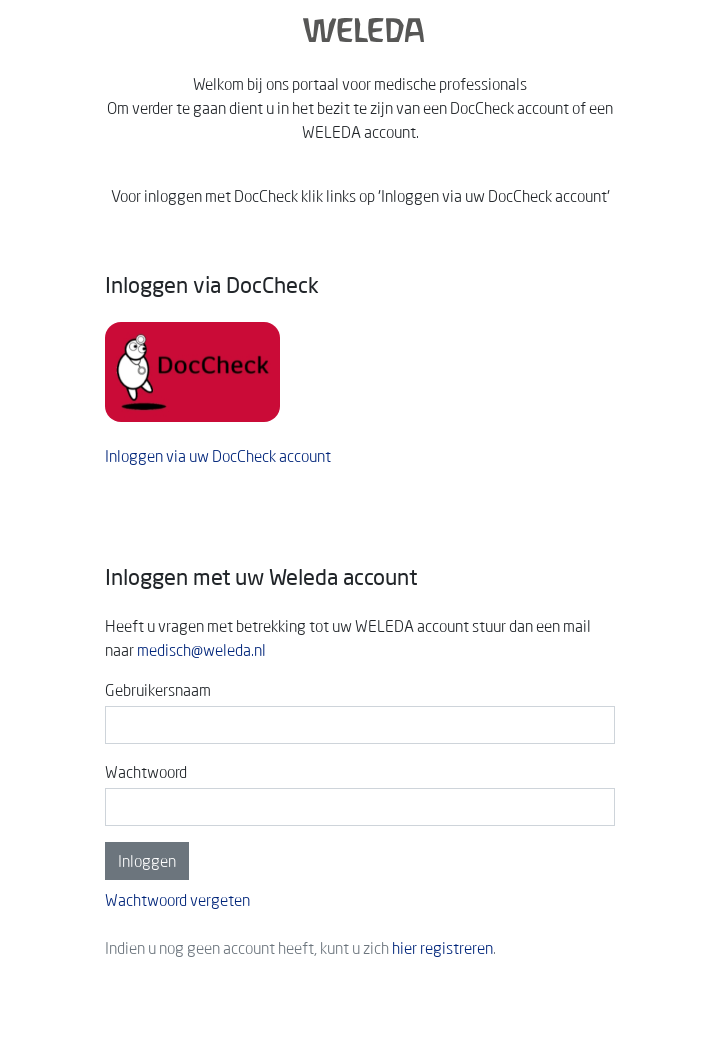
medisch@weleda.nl (201, 650)
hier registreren (442, 948)
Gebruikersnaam (158, 690)
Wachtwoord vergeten (177, 900)
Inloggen (147, 861)
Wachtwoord (146, 772)
